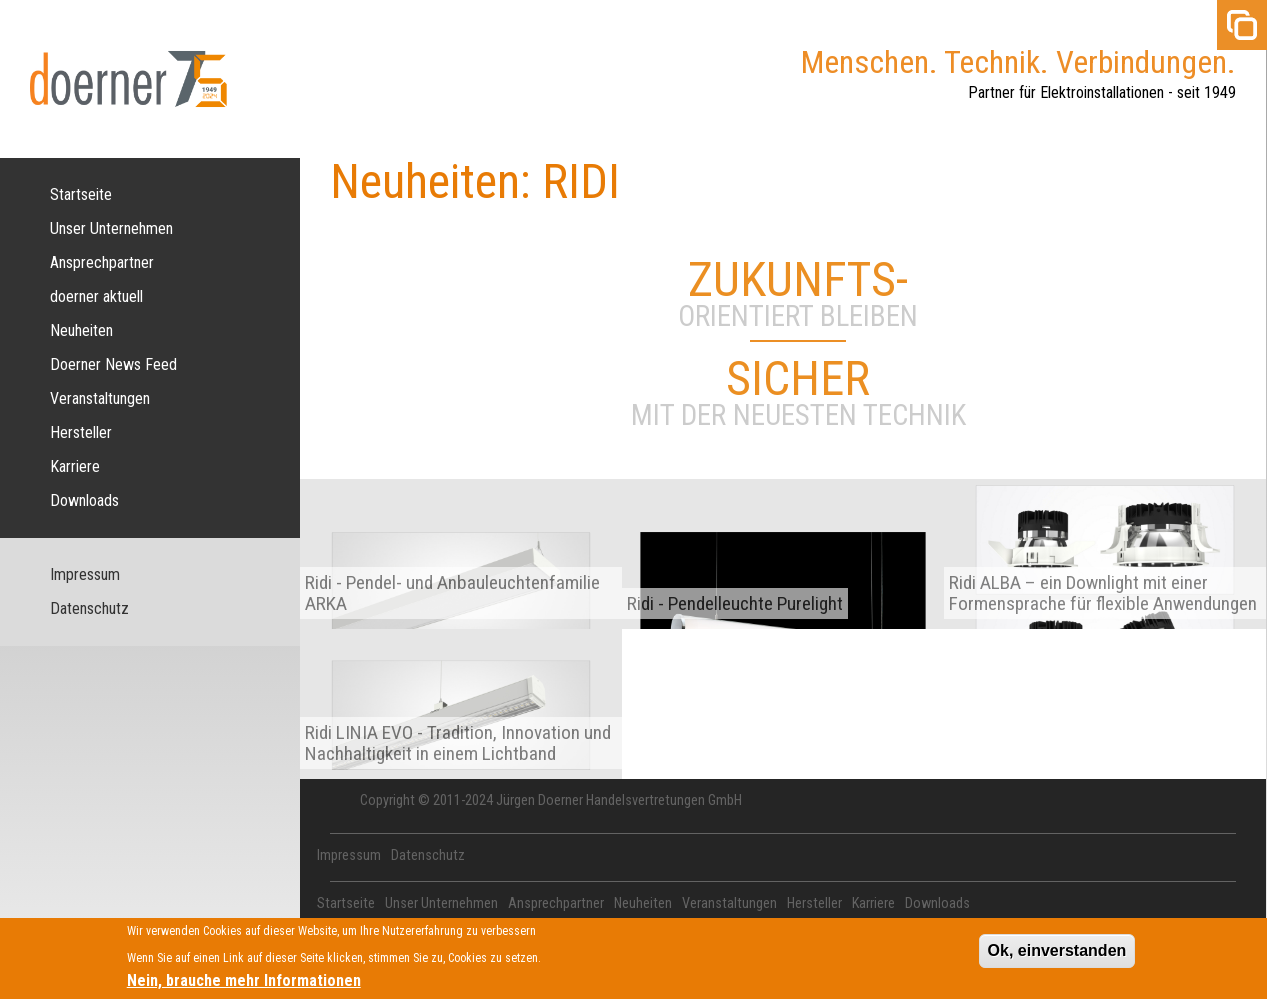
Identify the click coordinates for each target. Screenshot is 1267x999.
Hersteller (81, 432)
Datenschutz (89, 608)
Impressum (85, 574)
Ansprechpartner (102, 262)
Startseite (81, 194)
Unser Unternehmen (111, 228)
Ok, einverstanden (1057, 955)
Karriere (75, 466)
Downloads (84, 500)
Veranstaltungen (100, 398)
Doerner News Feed (113, 364)
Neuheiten (81, 330)
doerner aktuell (96, 296)
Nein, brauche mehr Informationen (244, 984)
